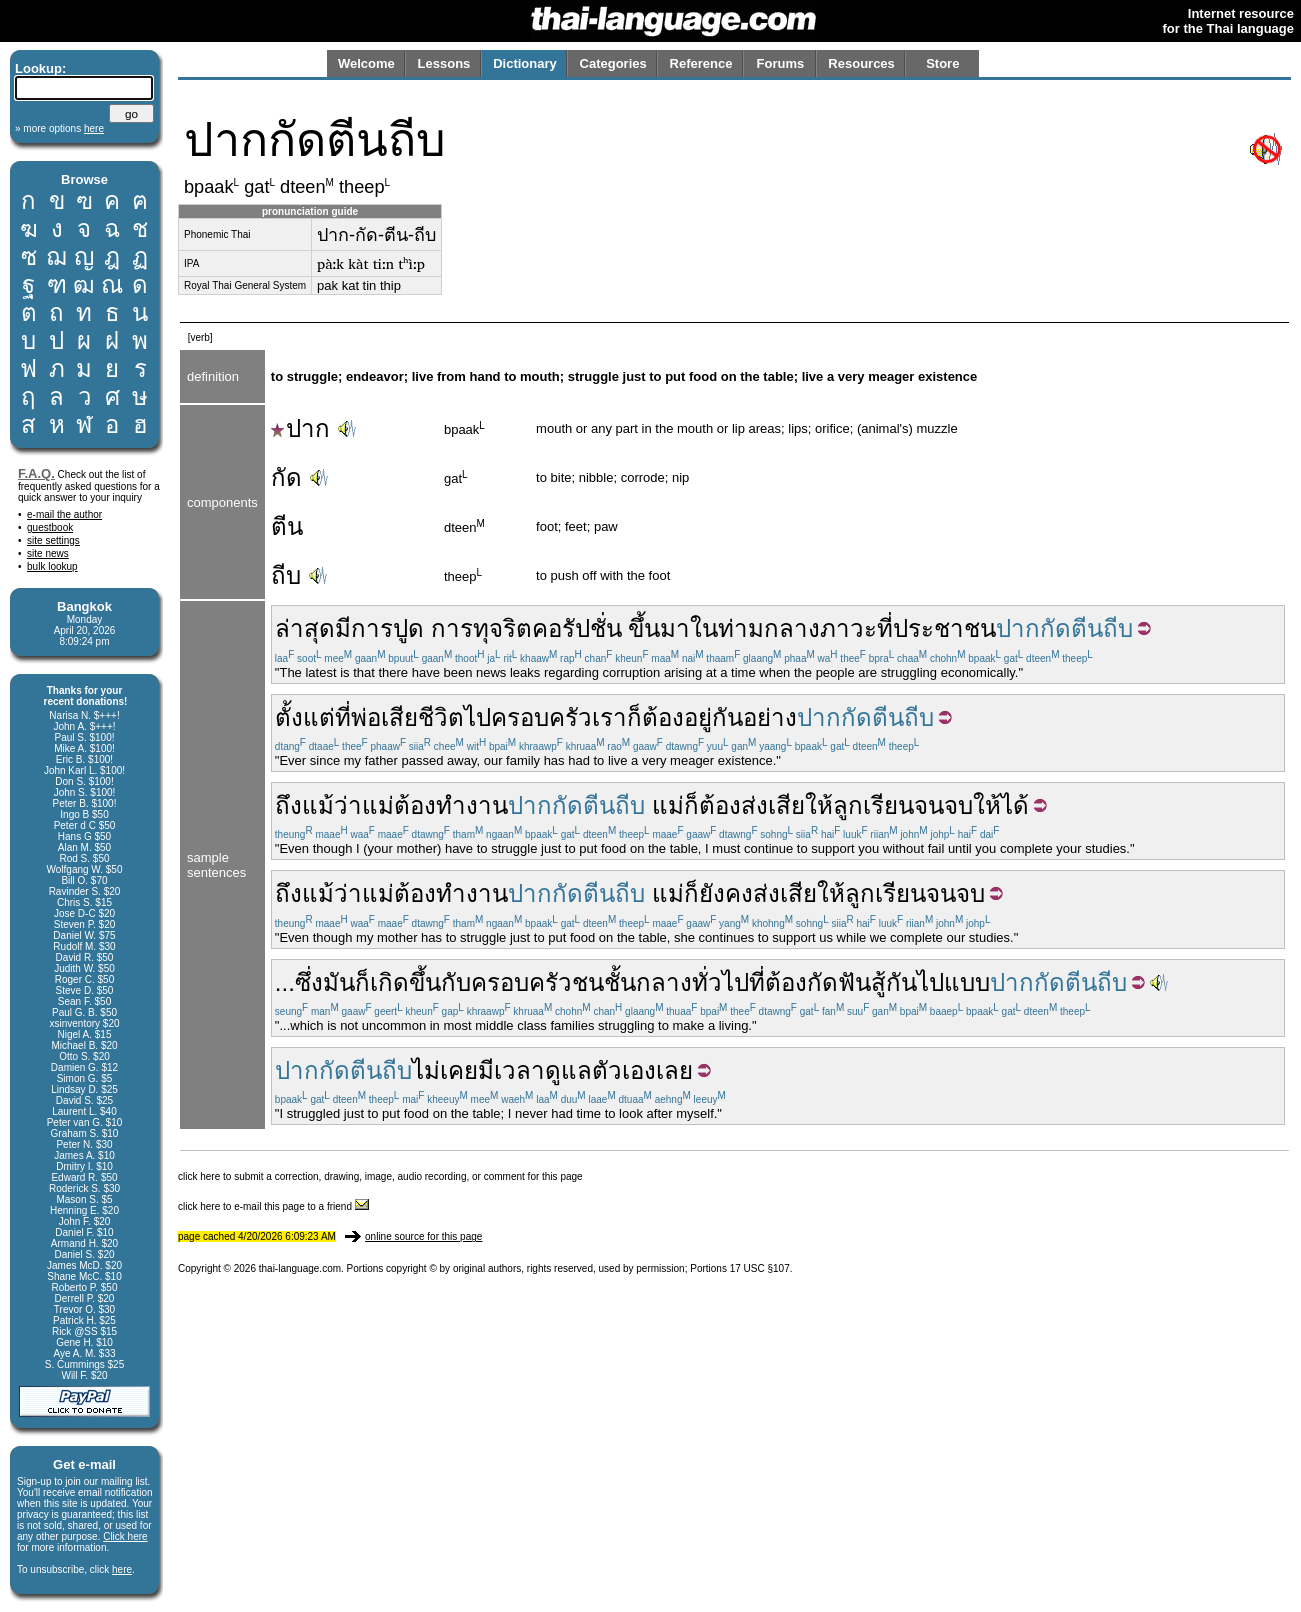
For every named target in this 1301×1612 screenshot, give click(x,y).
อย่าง (770, 717)
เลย (674, 1070)
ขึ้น (644, 628)
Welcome (366, 63)
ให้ (819, 805)
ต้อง (663, 717)
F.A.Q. (36, 473)
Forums (781, 63)
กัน (727, 717)
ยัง (712, 893)
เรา (609, 717)
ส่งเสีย (773, 805)
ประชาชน (944, 628)
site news (48, 553)
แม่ (378, 805)
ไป (477, 717)
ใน (704, 628)
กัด (286, 477)
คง (739, 893)
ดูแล (568, 1070)
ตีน (287, 526)
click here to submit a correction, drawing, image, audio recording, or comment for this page (380, 1176)
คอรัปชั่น (577, 628)
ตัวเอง (624, 1070)
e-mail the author (64, 514)
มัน (339, 982)
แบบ (967, 982)
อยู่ (698, 717)
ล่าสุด (305, 628)
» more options (59, 128)
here (122, 1569)
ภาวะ (848, 628)
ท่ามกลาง (769, 628)
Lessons (444, 63)
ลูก (848, 805)
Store (942, 63)
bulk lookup (52, 566)
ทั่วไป (720, 982)
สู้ (878, 982)
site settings (53, 540)
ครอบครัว (541, 717)
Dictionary (525, 63)
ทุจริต (502, 628)
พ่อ (366, 717)
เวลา (519, 1070)
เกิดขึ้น (405, 982)
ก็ (634, 717)
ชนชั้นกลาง (632, 982)
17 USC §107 (760, 1268)
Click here (125, 1536)
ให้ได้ (1001, 805)
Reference (701, 63)
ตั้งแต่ (305, 717)
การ (372, 628)
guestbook (50, 527)
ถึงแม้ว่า (318, 805)
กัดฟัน (839, 982)
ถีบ (286, 575)
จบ (958, 805)
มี (343, 628)
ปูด (408, 628)
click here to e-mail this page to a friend (273, 1206)
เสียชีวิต (422, 717)
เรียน (888, 805)
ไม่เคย (445, 1070)
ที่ (885, 628)
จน (929, 805)
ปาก (300, 428)
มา (675, 628)
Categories (613, 63)
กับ (456, 982)
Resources (861, 63)
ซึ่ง (309, 982)
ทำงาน (472, 805)
